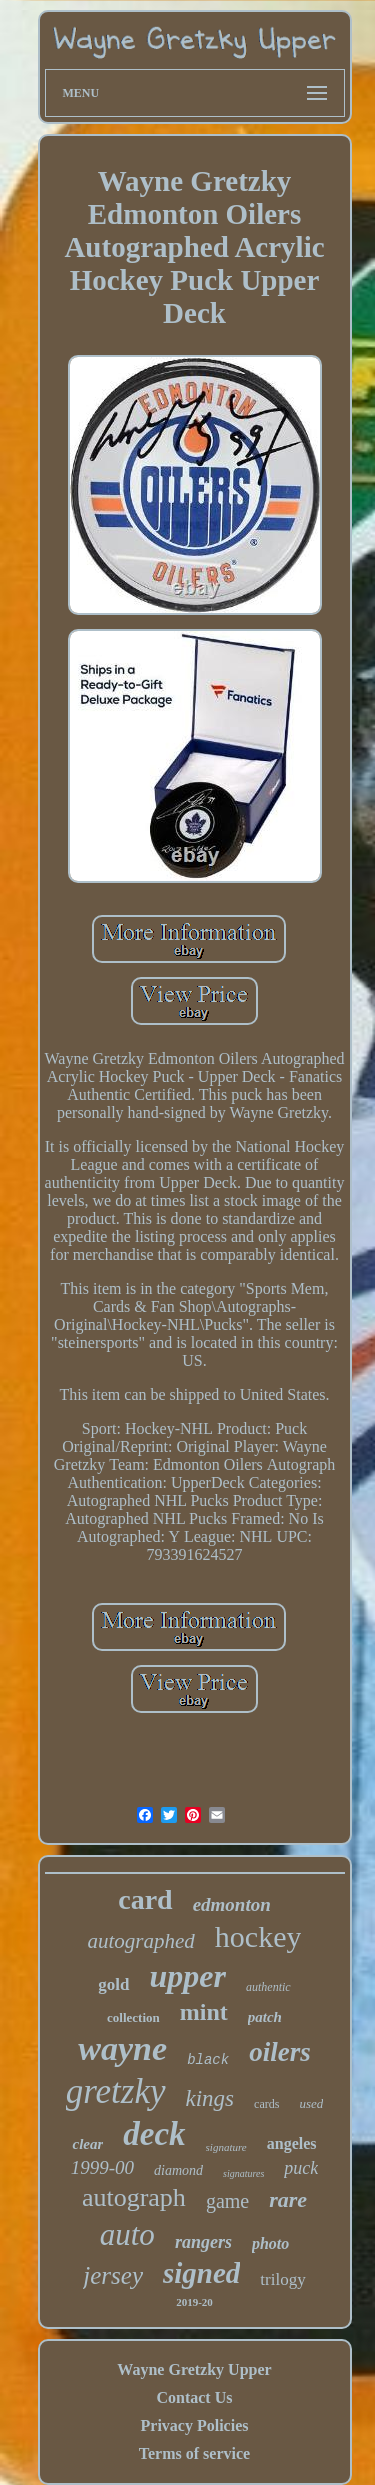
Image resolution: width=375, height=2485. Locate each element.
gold (113, 1984)
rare (288, 2199)
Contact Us (194, 2397)
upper (188, 1976)
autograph (134, 2197)
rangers (203, 2242)
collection (133, 2017)
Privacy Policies (195, 2425)
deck (154, 2134)
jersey (113, 2275)
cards (266, 2104)
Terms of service (194, 2453)
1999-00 (102, 2167)
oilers (280, 2052)
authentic (268, 1987)
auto (127, 2234)
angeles (292, 2143)
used (311, 2103)
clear (87, 2144)
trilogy (282, 2279)
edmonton (232, 1904)
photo (270, 2243)
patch (265, 2017)
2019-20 (194, 2302)
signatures (243, 2173)
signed (201, 2273)
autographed (141, 1941)
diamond (178, 2170)
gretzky (116, 2091)
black (208, 2060)
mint (204, 2012)
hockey (258, 1936)
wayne (122, 2048)
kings (210, 2098)
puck (301, 2168)
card (145, 1899)
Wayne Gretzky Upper (194, 2369)
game (227, 2201)
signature (226, 2147)
